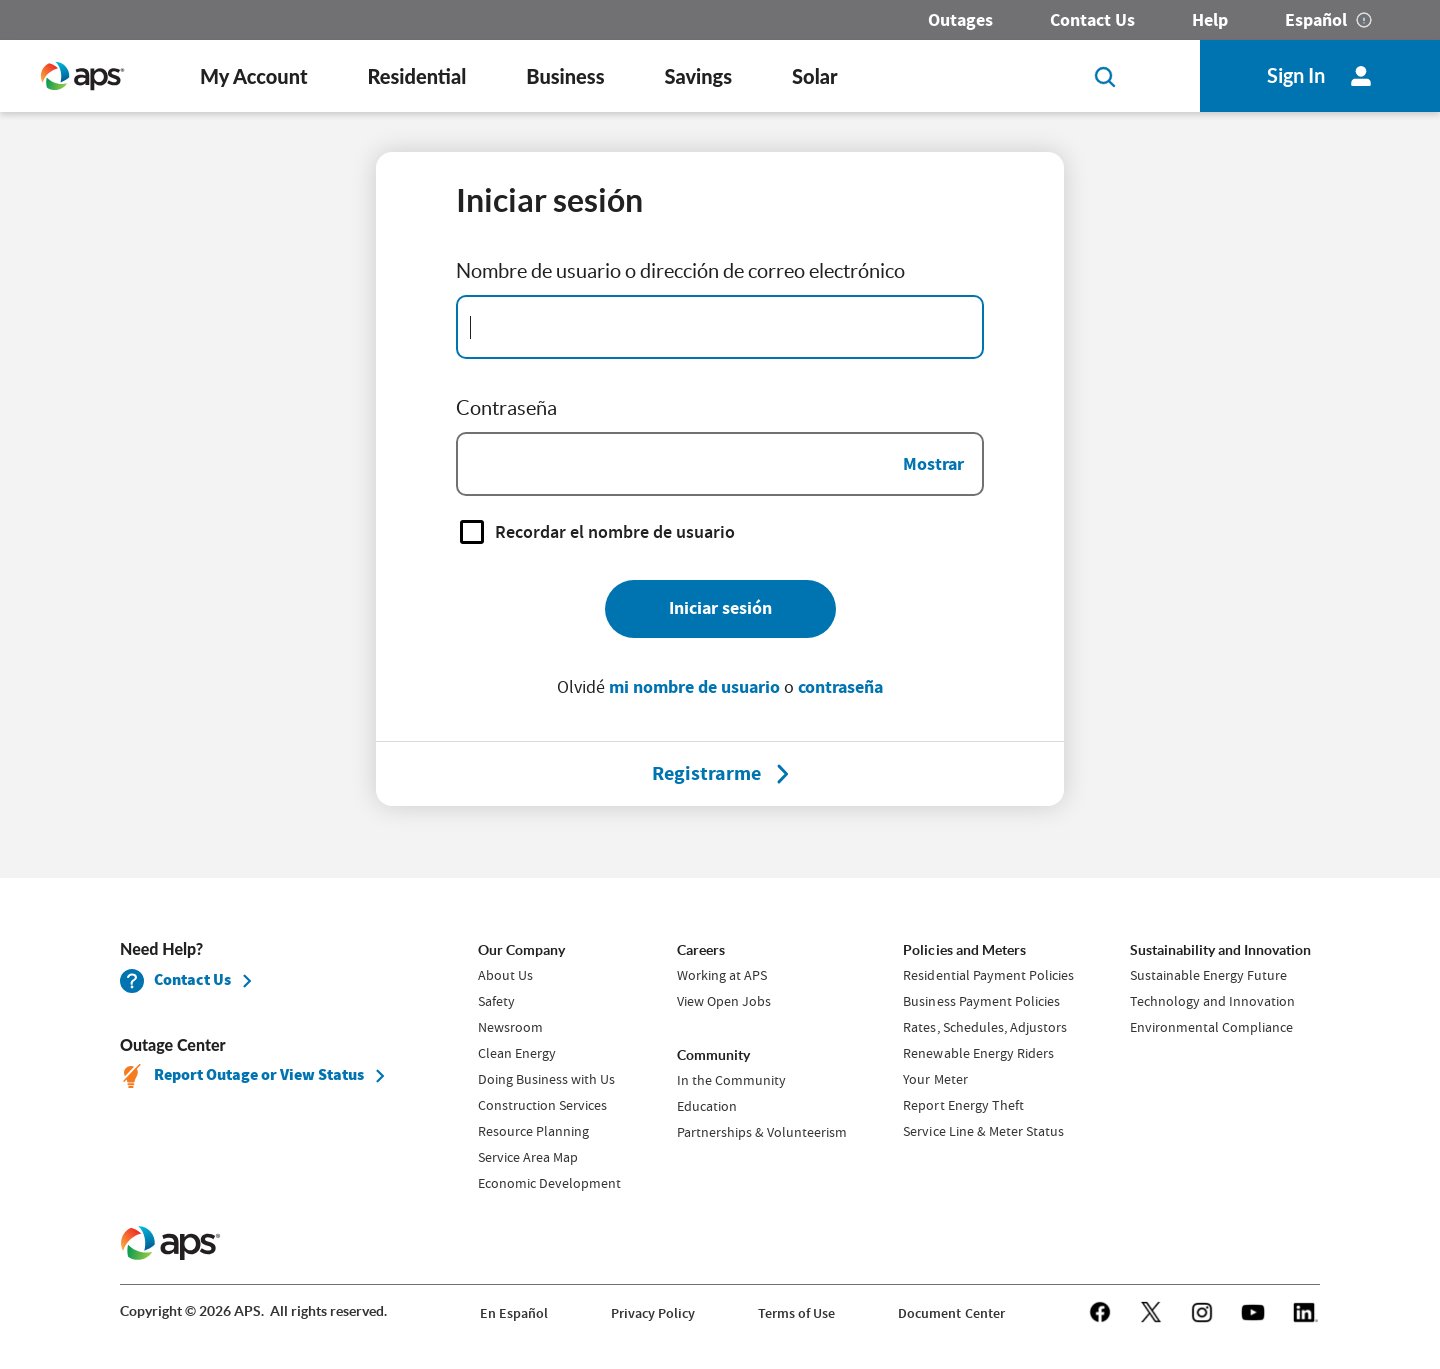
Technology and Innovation (1212, 1001)
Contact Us (1092, 20)
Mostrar (933, 464)
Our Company (521, 950)
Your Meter (935, 1079)
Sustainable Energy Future (1208, 975)
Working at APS (722, 975)
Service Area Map (528, 1157)
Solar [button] (814, 76)
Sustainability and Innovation (1220, 950)
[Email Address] (720, 327)
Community (713, 1055)
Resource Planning (533, 1131)
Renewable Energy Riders (978, 1053)
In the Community (731, 1080)
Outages (960, 20)
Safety (496, 1001)
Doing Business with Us (546, 1079)
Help (1210, 20)
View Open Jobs (724, 1001)
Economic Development (549, 1183)
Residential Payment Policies (988, 975)
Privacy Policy (653, 1313)
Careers (701, 950)
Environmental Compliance (1211, 1027)
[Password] (720, 464)
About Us (505, 975)
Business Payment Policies (981, 1001)
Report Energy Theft (963, 1105)
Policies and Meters (964, 950)
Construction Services (542, 1105)
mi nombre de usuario (694, 687)
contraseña (840, 687)
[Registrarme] (706, 774)
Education (707, 1106)
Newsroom (510, 1027)
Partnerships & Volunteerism (762, 1132)
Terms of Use (796, 1313)
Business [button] (565, 76)
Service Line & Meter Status (983, 1131)
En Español (514, 1313)
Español (1316, 20)
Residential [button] (416, 76)
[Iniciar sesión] (720, 609)
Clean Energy (517, 1053)
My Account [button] (253, 76)
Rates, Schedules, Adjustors (984, 1027)
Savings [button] (699, 76)
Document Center (951, 1313)
